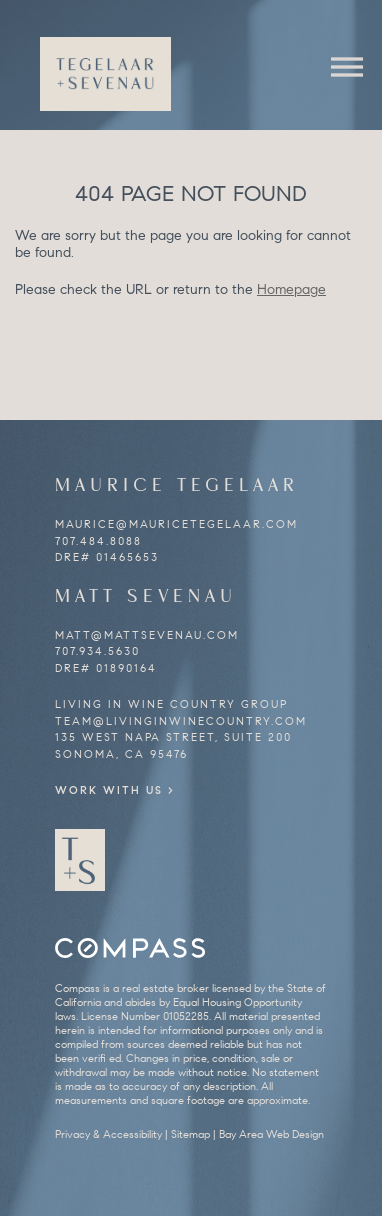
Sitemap (190, 1134)
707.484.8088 (98, 541)
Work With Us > (115, 790)
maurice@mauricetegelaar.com (176, 524)
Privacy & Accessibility (108, 1134)
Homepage (291, 289)
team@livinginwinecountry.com (181, 721)
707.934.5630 (97, 651)
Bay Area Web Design (271, 1134)
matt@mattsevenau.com (147, 635)
